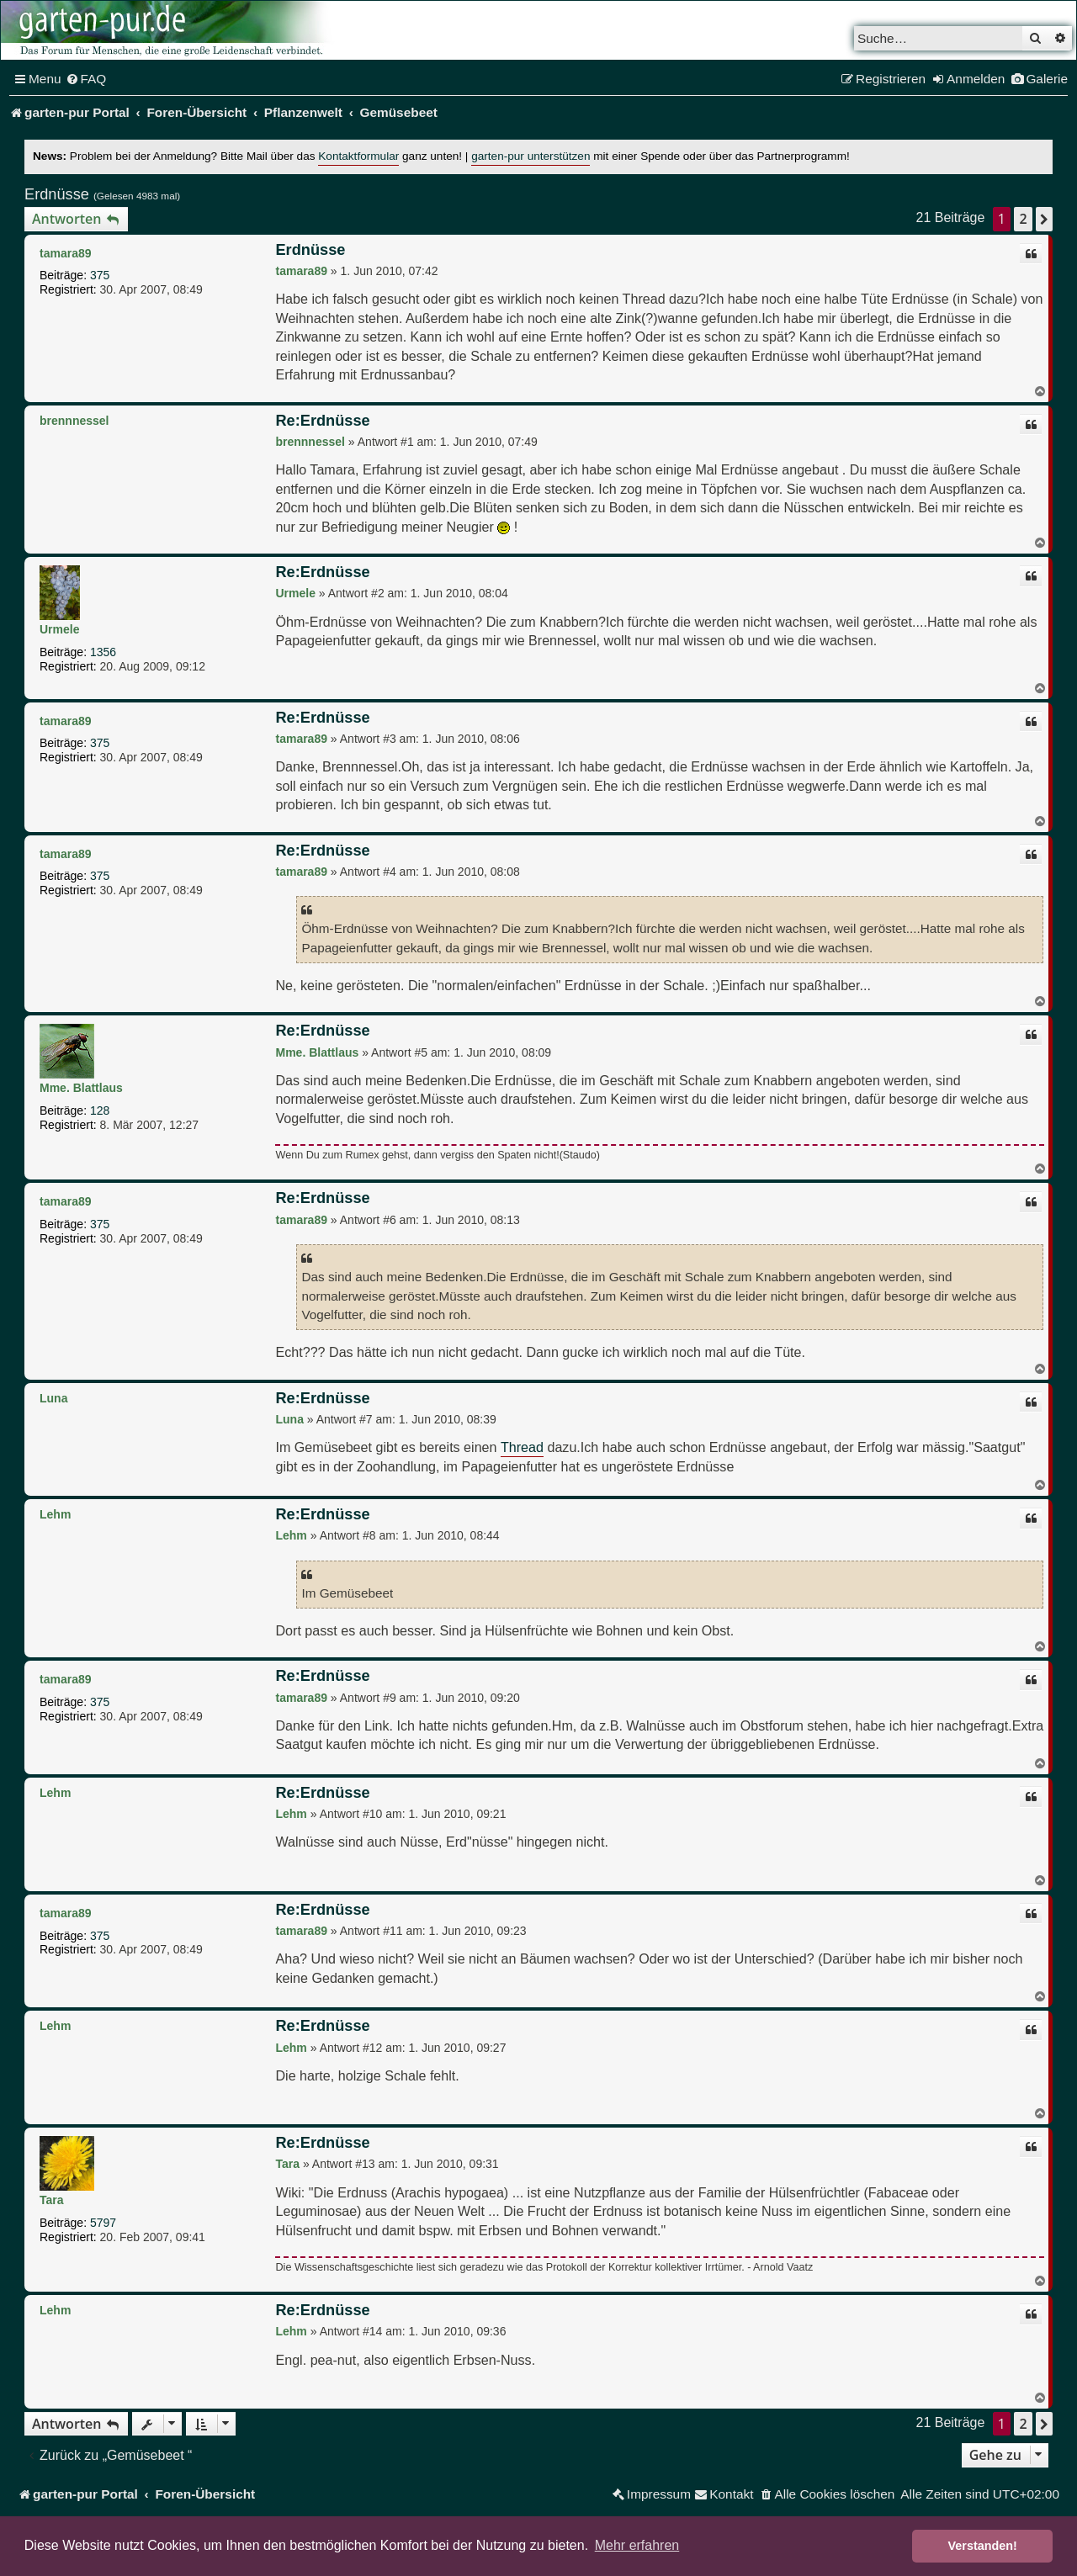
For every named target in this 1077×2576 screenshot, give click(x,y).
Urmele (59, 629)
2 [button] (1023, 218)
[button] (1044, 219)
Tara (52, 2200)
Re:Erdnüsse (322, 420)
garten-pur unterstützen (530, 156)
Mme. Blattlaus (81, 1088)
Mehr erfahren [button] (637, 2545)
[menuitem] (86, 79)
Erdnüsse (56, 194)
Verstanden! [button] (982, 2545)
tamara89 (66, 253)
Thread (522, 1447)
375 (99, 275)
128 (99, 1110)
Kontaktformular (358, 156)
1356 (103, 652)
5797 (103, 2222)
